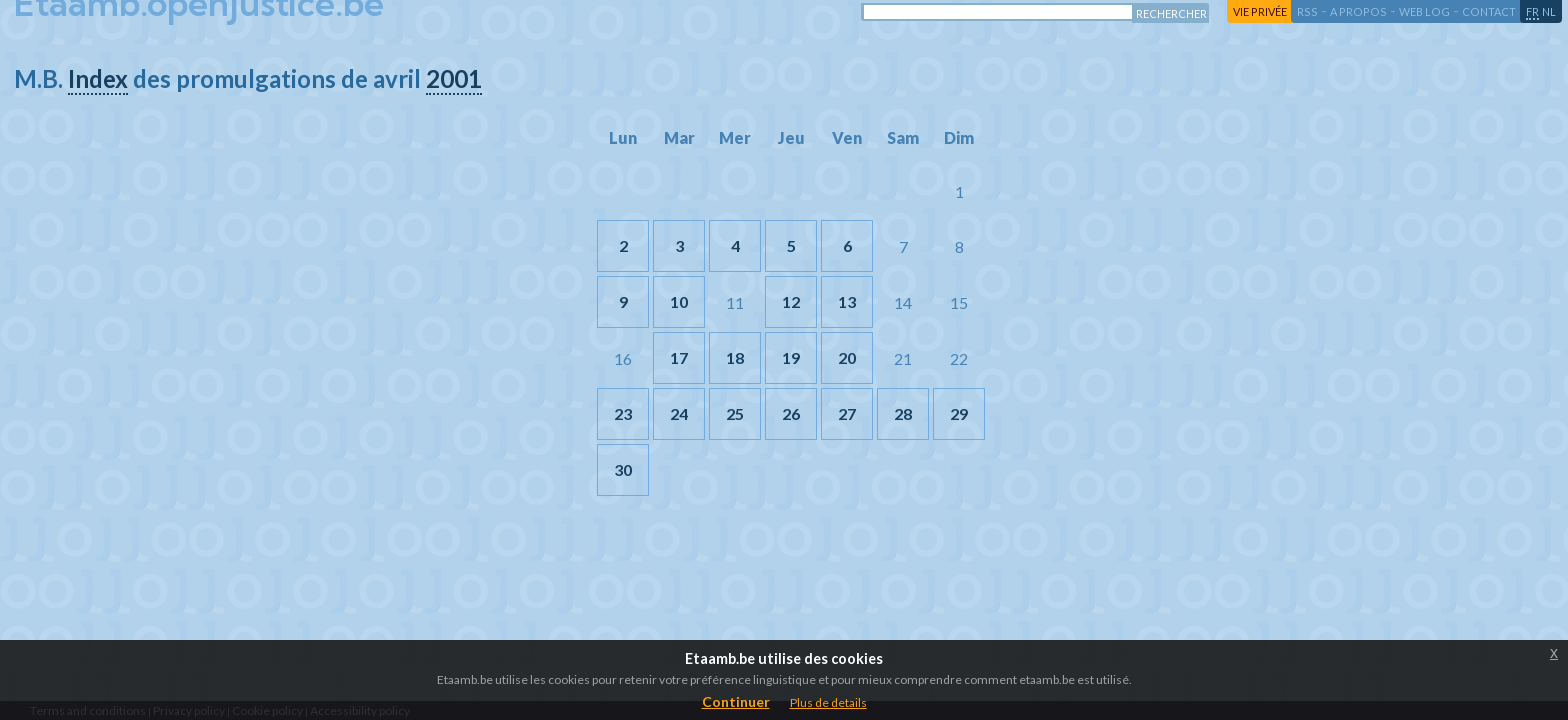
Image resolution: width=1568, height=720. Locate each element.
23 (623, 413)
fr (1532, 11)
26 (791, 413)
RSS (1307, 11)
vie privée (1260, 11)
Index (98, 78)
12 (791, 301)
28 (903, 413)
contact (1489, 11)
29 (959, 413)
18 (735, 357)
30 (623, 469)
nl (1549, 11)
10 (679, 301)
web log (1424, 11)
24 (679, 413)
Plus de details (828, 702)
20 (847, 357)
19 (791, 357)
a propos (1358, 11)
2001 (454, 78)
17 (679, 357)
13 (847, 301)
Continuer (736, 701)
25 (735, 413)
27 (847, 413)
